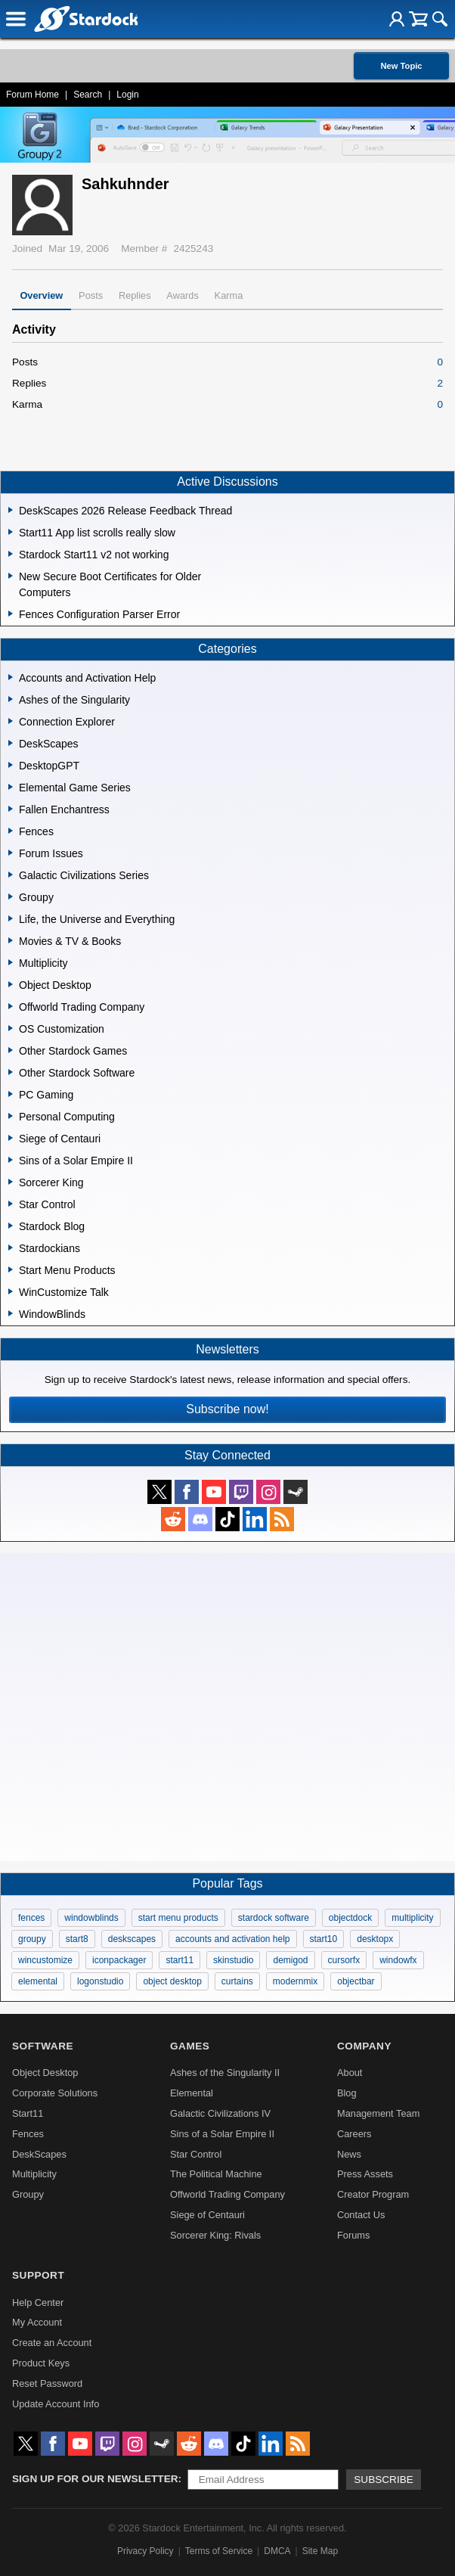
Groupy (28, 2194)
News (349, 2154)
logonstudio (100, 1981)
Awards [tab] (182, 295)
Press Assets (365, 2174)
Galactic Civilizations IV (220, 2113)
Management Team (378, 2113)
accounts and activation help (232, 1939)
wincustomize (45, 1960)
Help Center (37, 2302)
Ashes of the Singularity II (225, 2072)
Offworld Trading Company (227, 2194)
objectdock (350, 1918)
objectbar (355, 1981)
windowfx (397, 1960)
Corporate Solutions (55, 2093)
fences (31, 1918)
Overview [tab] (41, 295)
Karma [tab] (229, 295)
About (349, 2072)
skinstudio (233, 1960)
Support (38, 2275)
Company (364, 2046)
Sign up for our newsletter (95, 2478)
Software (42, 2046)
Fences (28, 2133)
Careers (354, 2133)
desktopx (375, 1939)
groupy (32, 1939)
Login (127, 94)
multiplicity (412, 1918)
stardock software (273, 1918)
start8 (77, 1939)
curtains (237, 1981)
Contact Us (361, 2214)
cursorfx (344, 1960)
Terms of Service (218, 2551)
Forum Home (32, 94)
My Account (37, 2322)
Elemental (191, 2093)
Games (189, 2046)
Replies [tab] (135, 295)
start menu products (178, 1918)
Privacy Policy (145, 2551)
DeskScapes (39, 2154)
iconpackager (119, 1960)
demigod (290, 1960)
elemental (37, 1981)
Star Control (195, 2154)
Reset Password (47, 2383)
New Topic (401, 65)
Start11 (27, 2113)
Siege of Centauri (207, 2214)
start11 (179, 1960)
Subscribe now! (227, 1409)
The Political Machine (216, 2174)
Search (87, 94)
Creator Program (373, 2194)
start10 (324, 1939)
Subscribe (383, 2479)
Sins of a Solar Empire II (222, 2133)
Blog (347, 2093)
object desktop (172, 1981)
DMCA (277, 2551)
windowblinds (91, 1918)
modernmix (295, 1981)
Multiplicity (34, 2174)
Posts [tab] (91, 295)
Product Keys (41, 2363)
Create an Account (51, 2342)
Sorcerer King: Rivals (215, 2235)
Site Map (320, 2551)
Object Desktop (45, 2072)
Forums (353, 2235)
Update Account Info (55, 2404)
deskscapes (132, 1939)
